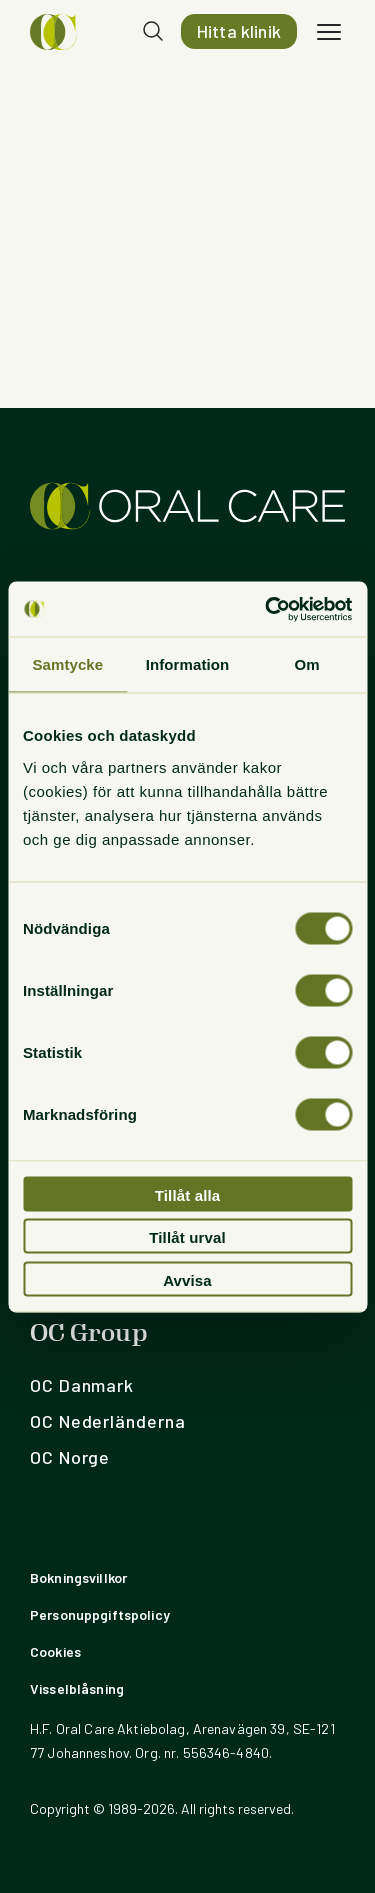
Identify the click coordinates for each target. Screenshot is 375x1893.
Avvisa (187, 1279)
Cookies (55, 1651)
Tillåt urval (187, 1237)
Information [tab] (188, 664)
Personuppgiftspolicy (100, 1614)
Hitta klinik (239, 31)
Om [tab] (307, 664)
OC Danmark (82, 1385)
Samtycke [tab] (67, 664)
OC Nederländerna (107, 1421)
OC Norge (70, 1457)
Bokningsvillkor (78, 1577)
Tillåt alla (188, 1194)
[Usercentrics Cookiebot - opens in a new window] (267, 609)
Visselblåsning (77, 1688)
